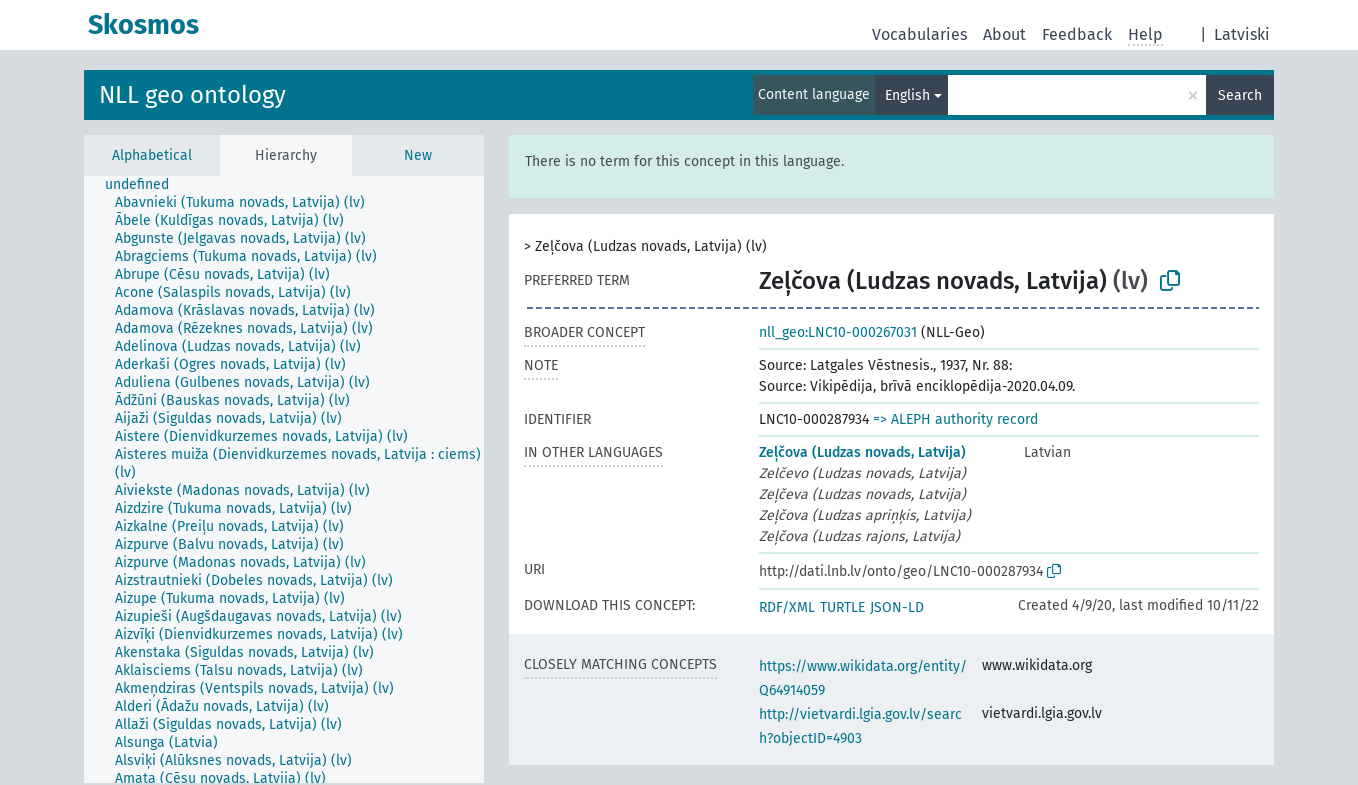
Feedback (1077, 34)
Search (1240, 95)
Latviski (1242, 34)
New (418, 155)
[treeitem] (145, 185)
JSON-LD (897, 607)
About (1004, 34)
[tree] (284, 479)
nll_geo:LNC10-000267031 (838, 332)
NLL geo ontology (192, 95)
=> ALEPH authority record (955, 419)
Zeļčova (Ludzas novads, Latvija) (862, 452)
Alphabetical (152, 155)
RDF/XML (787, 607)
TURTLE (842, 607)
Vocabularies (919, 34)
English (907, 95)
